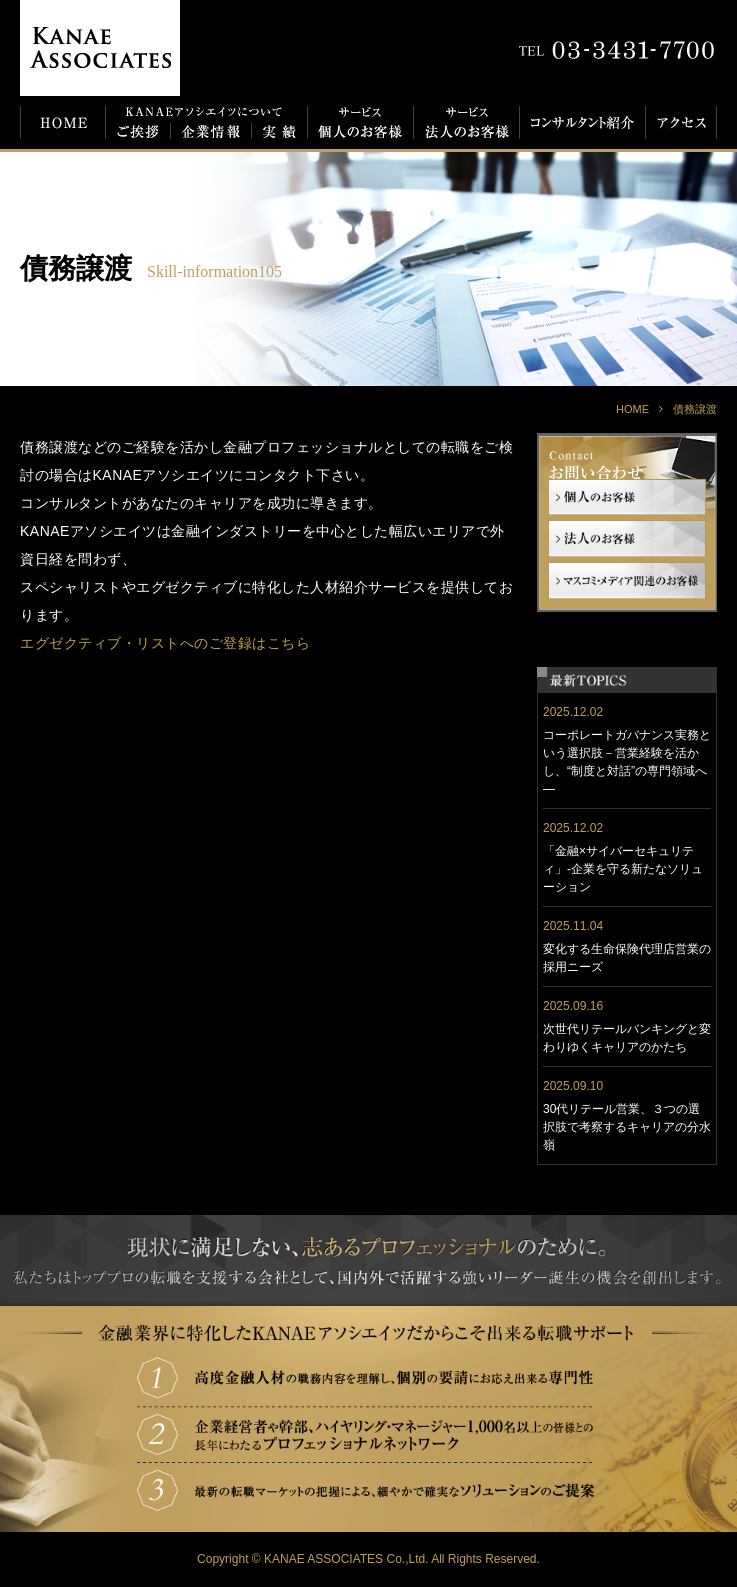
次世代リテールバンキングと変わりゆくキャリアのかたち (627, 1038)
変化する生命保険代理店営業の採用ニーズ (627, 958)
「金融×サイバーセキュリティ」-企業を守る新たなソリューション (623, 869)
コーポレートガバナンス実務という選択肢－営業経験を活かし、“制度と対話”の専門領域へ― (627, 762)
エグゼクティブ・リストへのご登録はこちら (165, 643)
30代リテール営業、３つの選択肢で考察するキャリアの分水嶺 (627, 1127)
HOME (632, 409)
